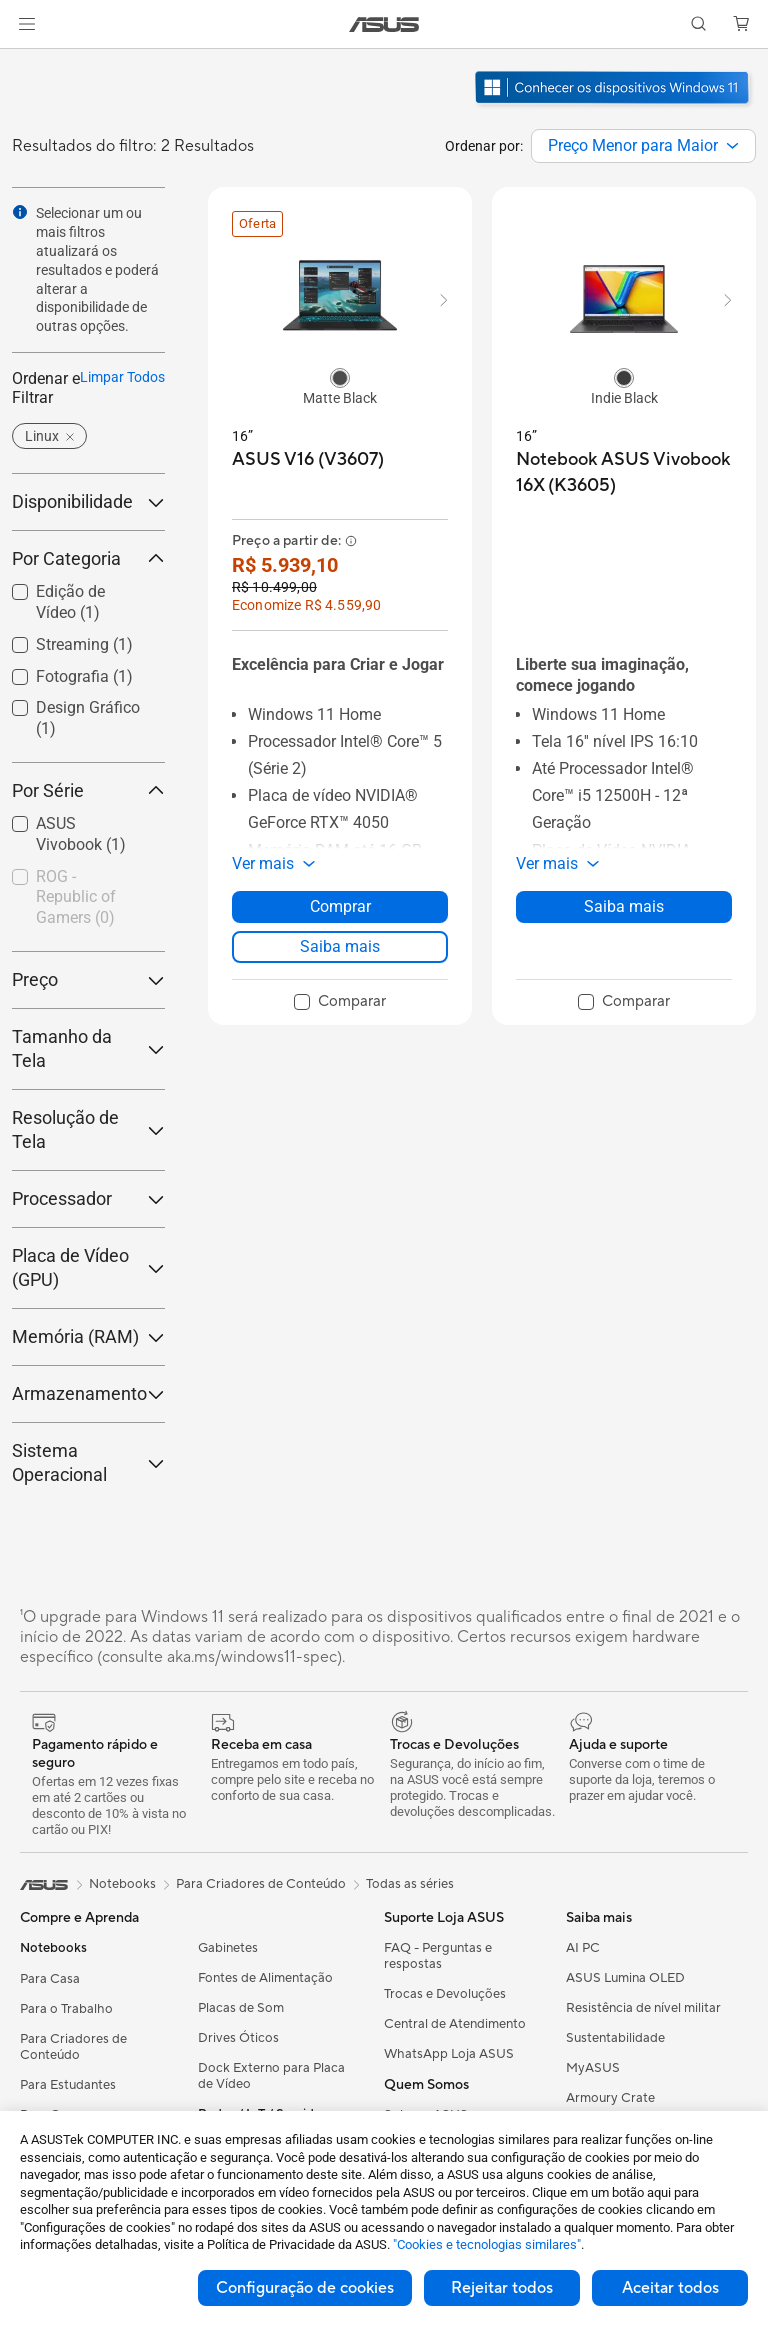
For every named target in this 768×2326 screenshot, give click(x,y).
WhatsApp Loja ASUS (449, 2054)
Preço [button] (88, 979)
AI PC (583, 1948)
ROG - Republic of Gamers (76, 897)
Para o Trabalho (66, 2009)
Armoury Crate (610, 2098)
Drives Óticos (238, 2038)
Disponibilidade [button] (88, 501)
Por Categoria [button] (88, 558)
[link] (384, 24)
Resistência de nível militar (643, 2008)
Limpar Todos (122, 377)
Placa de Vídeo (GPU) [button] (88, 1267)
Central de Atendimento (455, 2024)
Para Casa (50, 1979)
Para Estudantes (68, 2085)
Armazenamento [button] (88, 1393)
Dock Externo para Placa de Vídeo (271, 2076)
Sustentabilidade (615, 2038)
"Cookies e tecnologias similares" (487, 2244)
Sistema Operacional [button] (88, 1462)
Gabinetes (228, 1948)
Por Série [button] (88, 790)
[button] (27, 24)
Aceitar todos (670, 2288)
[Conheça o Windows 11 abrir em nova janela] (614, 106)
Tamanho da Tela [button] (88, 1048)
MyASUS (593, 2068)
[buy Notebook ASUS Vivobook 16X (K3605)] (624, 472)
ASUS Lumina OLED (625, 1978)
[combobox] (643, 146)
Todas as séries (410, 1884)
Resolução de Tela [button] (88, 1129)
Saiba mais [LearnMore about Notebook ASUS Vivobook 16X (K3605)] (624, 906)
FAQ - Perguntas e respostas (438, 1956)
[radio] (340, 377)
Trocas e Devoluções (445, 1994)
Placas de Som (241, 2008)
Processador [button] (88, 1198)
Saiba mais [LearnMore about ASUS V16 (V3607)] (340, 946)
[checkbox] (80, 898)
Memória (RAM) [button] (88, 1336)
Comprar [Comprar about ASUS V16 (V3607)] (340, 906)
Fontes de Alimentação (265, 1978)
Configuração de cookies (305, 2288)
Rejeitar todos (502, 2288)
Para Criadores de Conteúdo (73, 2047)
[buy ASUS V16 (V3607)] (308, 459)
